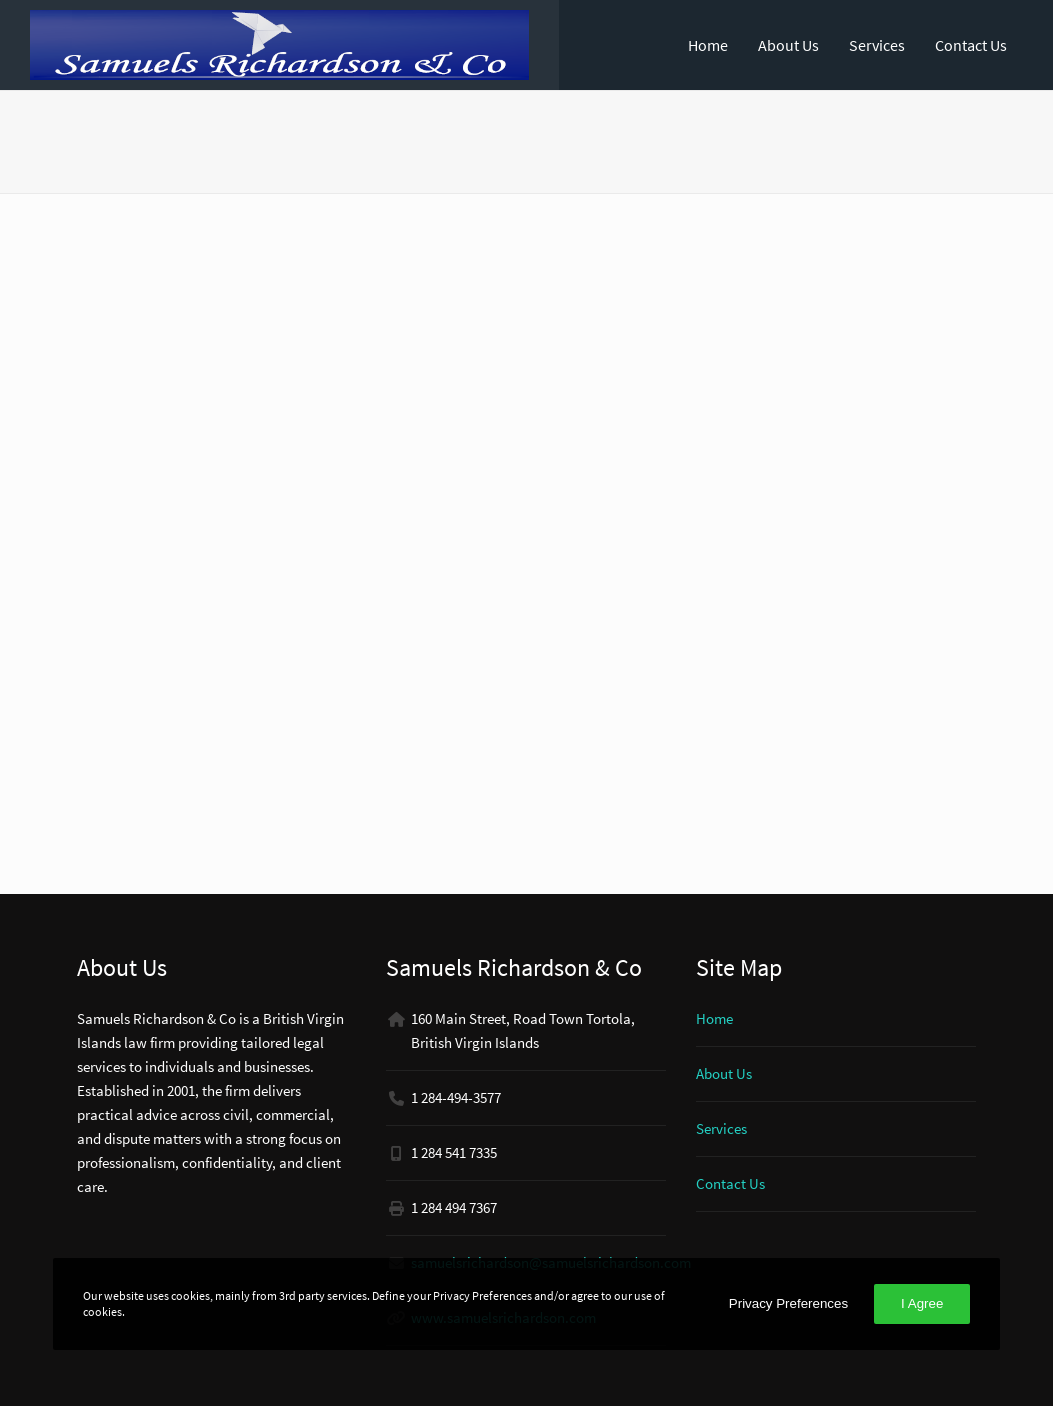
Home (708, 45)
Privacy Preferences (788, 1303)
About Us (788, 45)
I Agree (922, 1303)
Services (877, 45)
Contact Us (971, 45)
